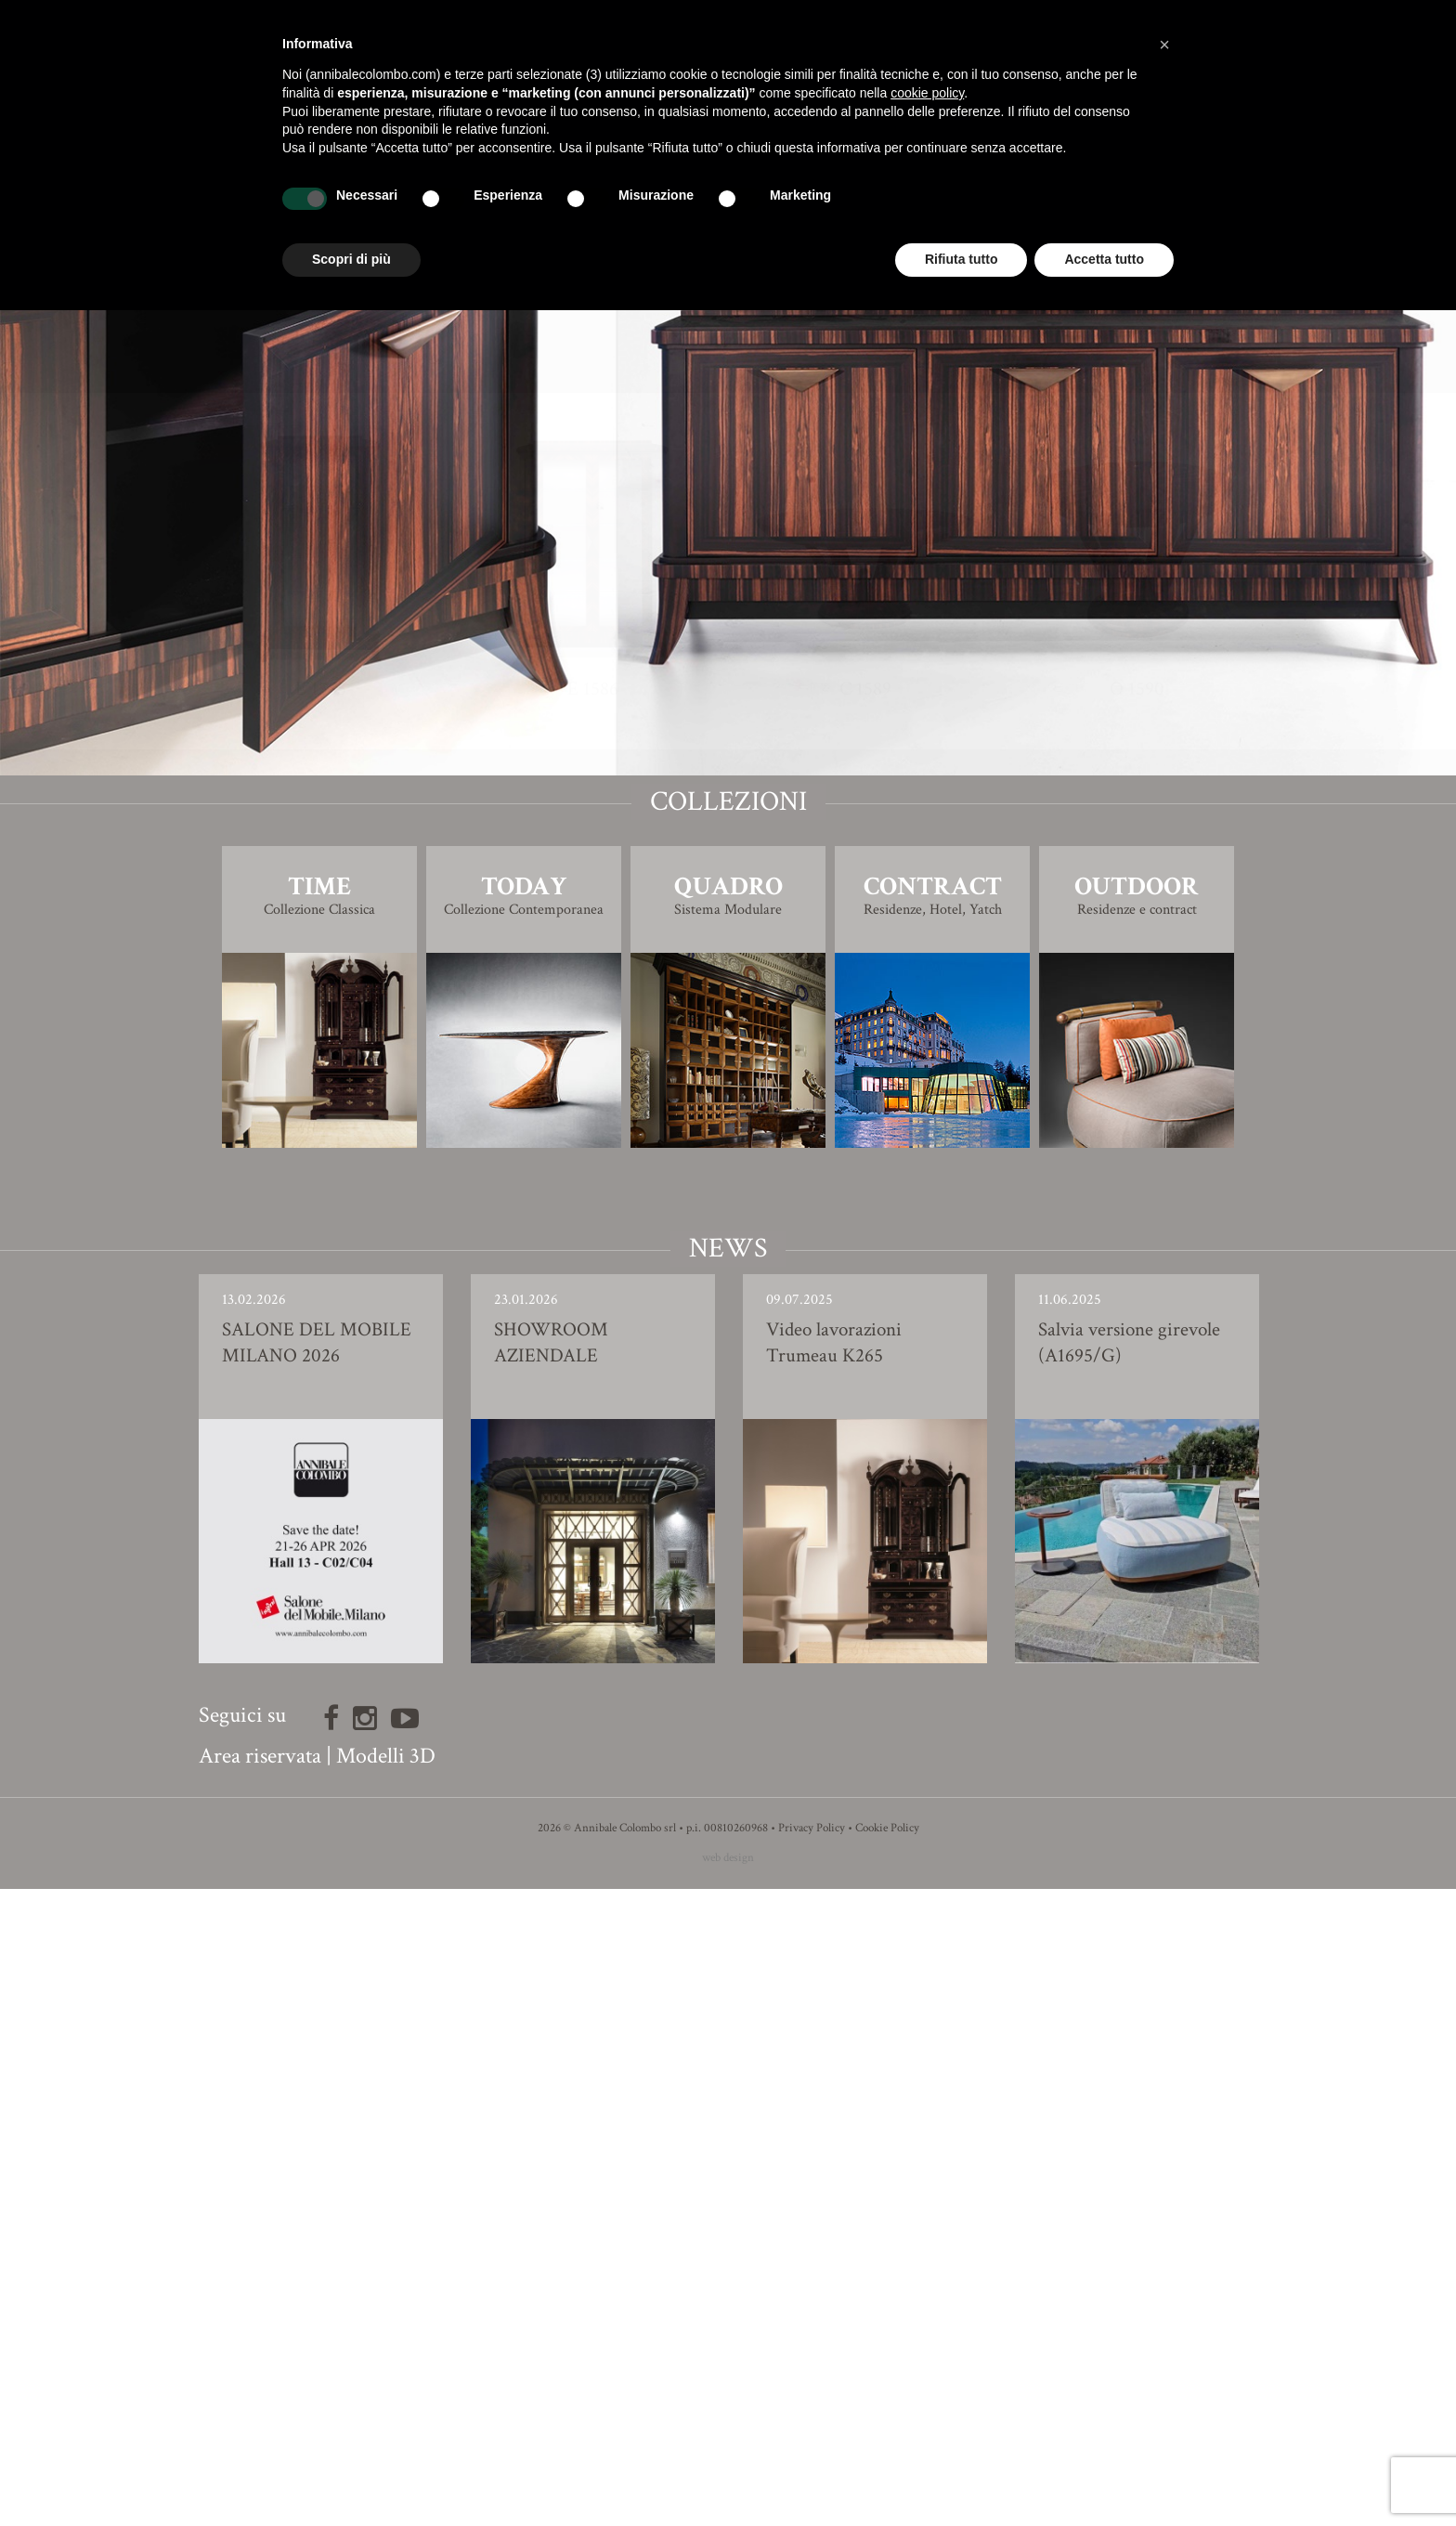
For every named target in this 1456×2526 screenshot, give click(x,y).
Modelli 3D (386, 2392)
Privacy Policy (811, 2465)
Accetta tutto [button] (1104, 259)
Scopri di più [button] (351, 259)
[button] (1164, 44)
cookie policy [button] (927, 92)
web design (728, 2495)
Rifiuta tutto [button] (961, 259)
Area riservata (260, 2392)
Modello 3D (728, 975)
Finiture (728, 923)
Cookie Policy (887, 2465)
